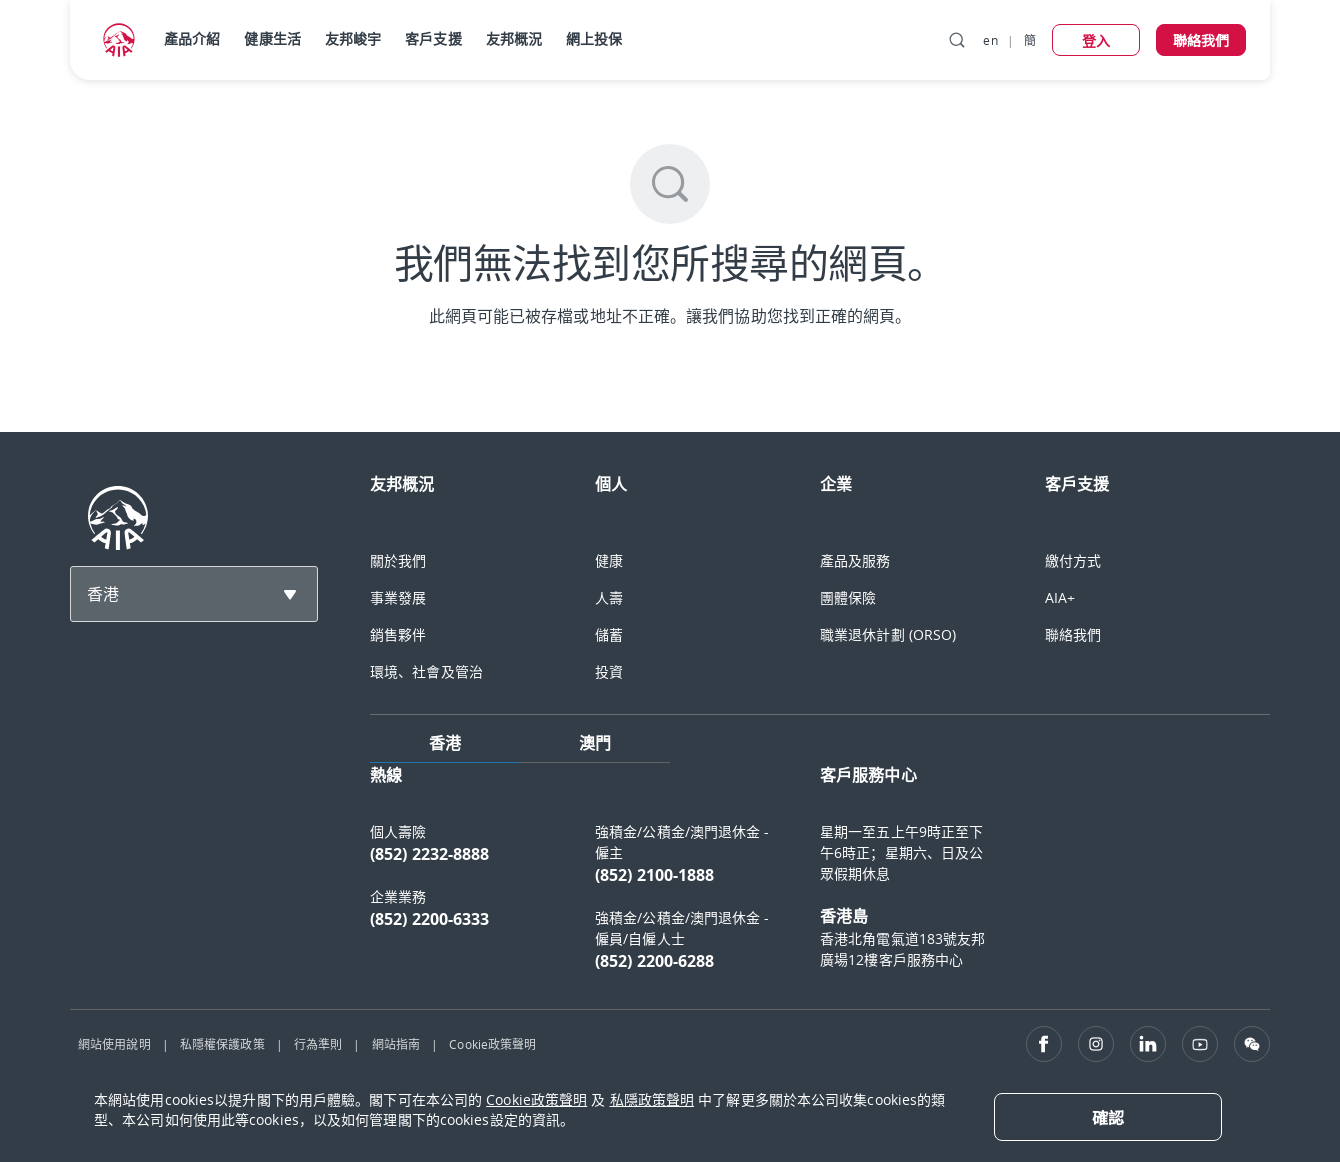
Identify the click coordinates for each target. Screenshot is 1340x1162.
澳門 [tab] (595, 743)
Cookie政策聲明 (492, 1044)
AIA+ (1060, 597)
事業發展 (398, 597)
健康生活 (272, 38)
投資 (609, 671)
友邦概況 (514, 38)
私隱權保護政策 (222, 1044)
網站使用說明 (114, 1044)
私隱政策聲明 (652, 1099)
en (990, 40)
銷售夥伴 (398, 634)
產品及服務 (855, 560)
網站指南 (396, 1044)
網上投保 (594, 38)
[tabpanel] (820, 878)
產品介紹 (192, 38)
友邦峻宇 (353, 38)
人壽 (609, 597)
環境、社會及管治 (426, 671)
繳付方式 (1073, 560)
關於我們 (398, 560)
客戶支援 (433, 38)
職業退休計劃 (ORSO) (888, 634)
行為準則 (318, 1044)
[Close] (1108, 1117)
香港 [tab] (445, 743)
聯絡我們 (1073, 634)
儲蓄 (609, 634)
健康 (609, 560)
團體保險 (848, 597)
